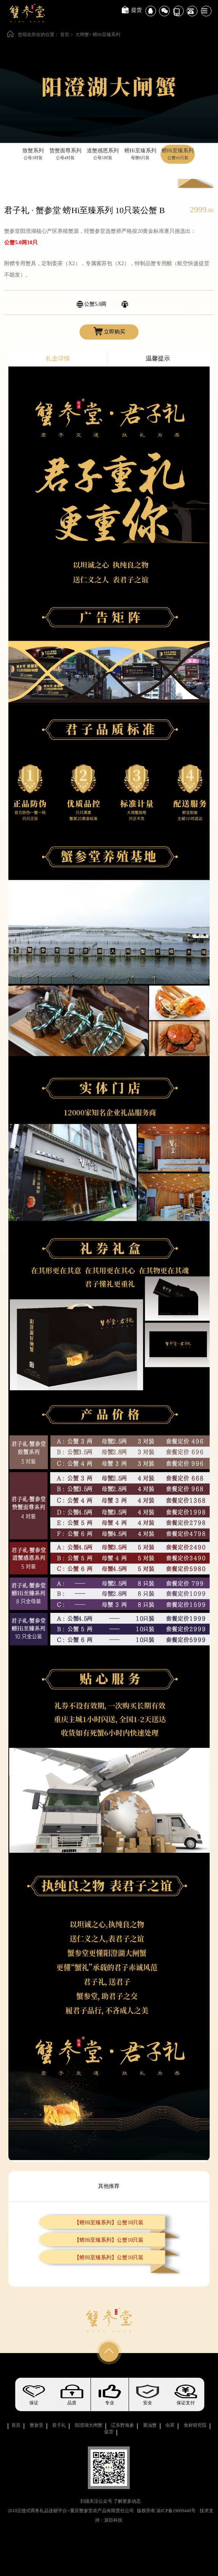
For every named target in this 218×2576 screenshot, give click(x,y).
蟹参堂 (36, 2425)
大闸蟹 (82, 34)
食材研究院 (195, 2425)
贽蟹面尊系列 (65, 154)
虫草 (170, 2425)
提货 (136, 10)
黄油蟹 (150, 2425)
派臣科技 (113, 2520)
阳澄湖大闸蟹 (88, 2425)
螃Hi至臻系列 (106, 34)
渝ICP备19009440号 (176, 2510)
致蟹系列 (33, 154)
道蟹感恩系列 (103, 154)
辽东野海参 (122, 2425)
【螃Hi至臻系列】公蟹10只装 (108, 2222)
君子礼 (59, 2425)
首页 (64, 34)
